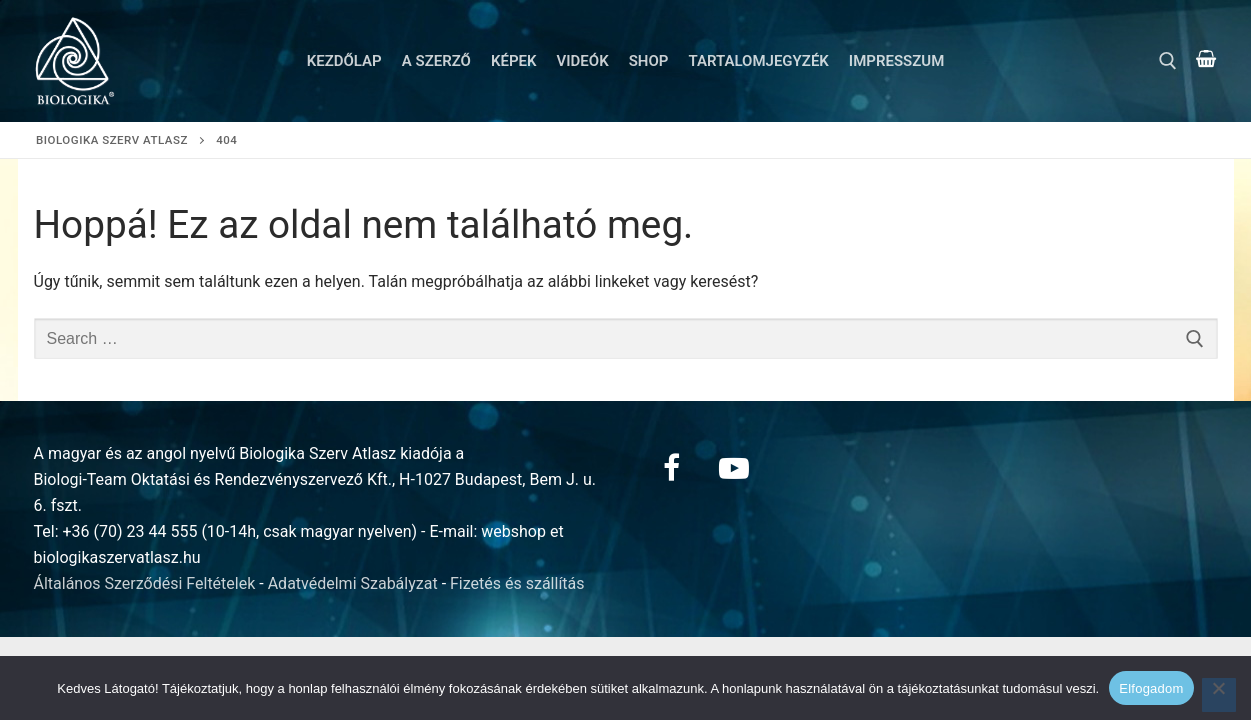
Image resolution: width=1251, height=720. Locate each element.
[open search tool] (1168, 61)
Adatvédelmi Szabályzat (353, 583)
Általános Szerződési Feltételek (145, 583)
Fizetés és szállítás (517, 583)
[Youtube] (734, 468)
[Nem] (1219, 695)
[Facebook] (672, 468)
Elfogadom (1151, 688)
